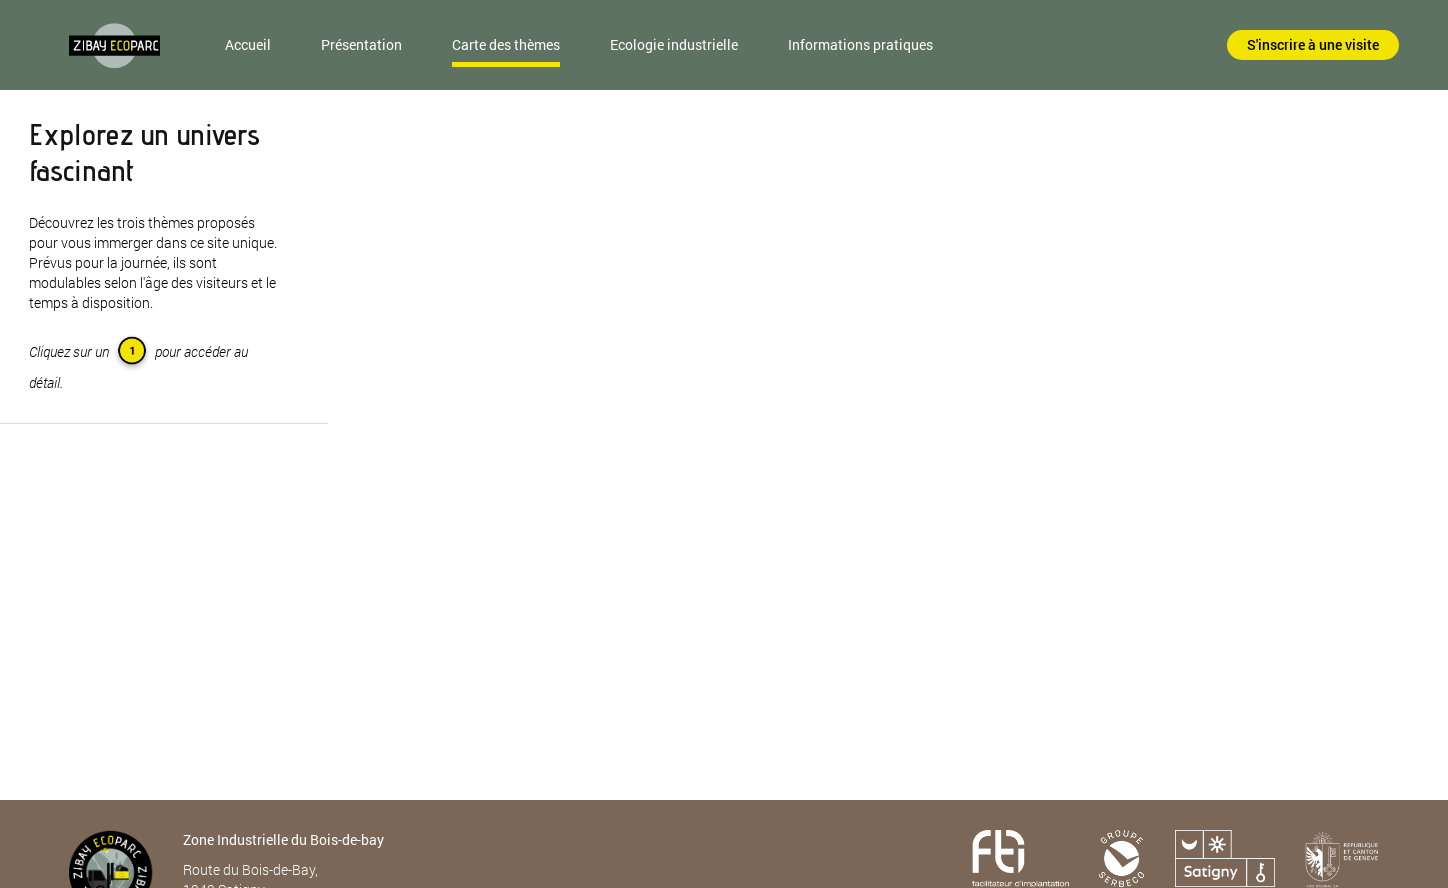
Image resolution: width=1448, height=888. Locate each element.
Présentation (361, 44)
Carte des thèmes (506, 44)
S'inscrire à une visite (1313, 44)
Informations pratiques (860, 44)
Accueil (248, 44)
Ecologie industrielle (674, 44)
